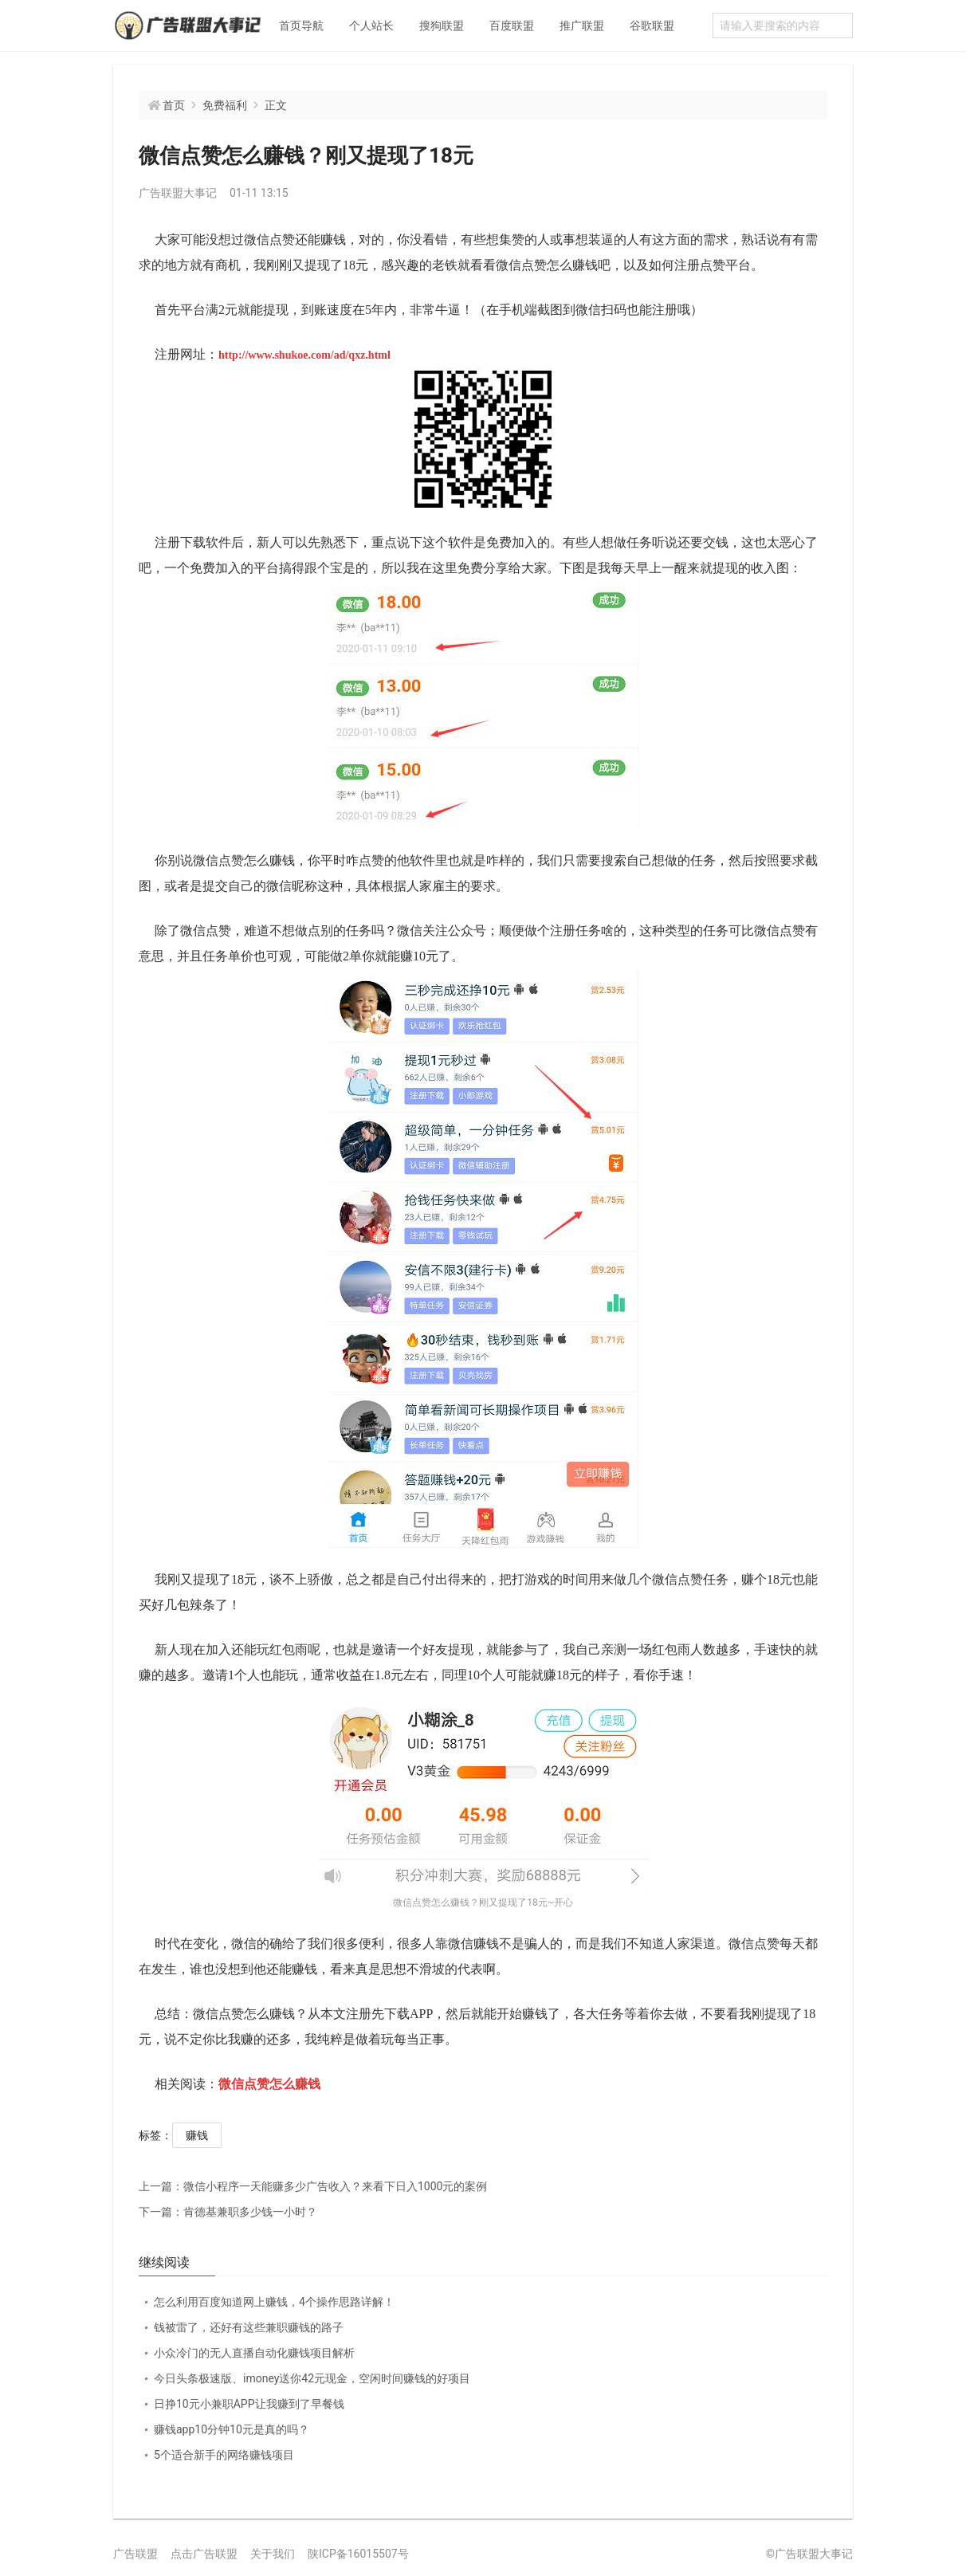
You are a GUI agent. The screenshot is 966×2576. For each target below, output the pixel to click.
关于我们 (272, 2553)
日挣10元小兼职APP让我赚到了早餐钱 (249, 2403)
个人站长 (371, 25)
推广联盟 (582, 25)
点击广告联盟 (204, 2553)
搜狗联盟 (441, 25)
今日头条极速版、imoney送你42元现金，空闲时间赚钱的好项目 (312, 2378)
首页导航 (301, 25)
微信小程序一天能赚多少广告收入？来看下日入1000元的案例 (313, 2186)
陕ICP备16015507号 (358, 2553)
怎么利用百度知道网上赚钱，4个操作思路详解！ (274, 2301)
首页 (174, 105)
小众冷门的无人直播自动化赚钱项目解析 (254, 2352)
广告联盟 (135, 2553)
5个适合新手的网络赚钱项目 (224, 2454)
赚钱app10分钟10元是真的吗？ (231, 2429)
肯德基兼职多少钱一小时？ (228, 2211)
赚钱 (197, 2135)
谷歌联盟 (652, 25)
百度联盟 (511, 25)
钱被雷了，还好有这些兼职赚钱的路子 (249, 2327)
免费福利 (224, 105)
